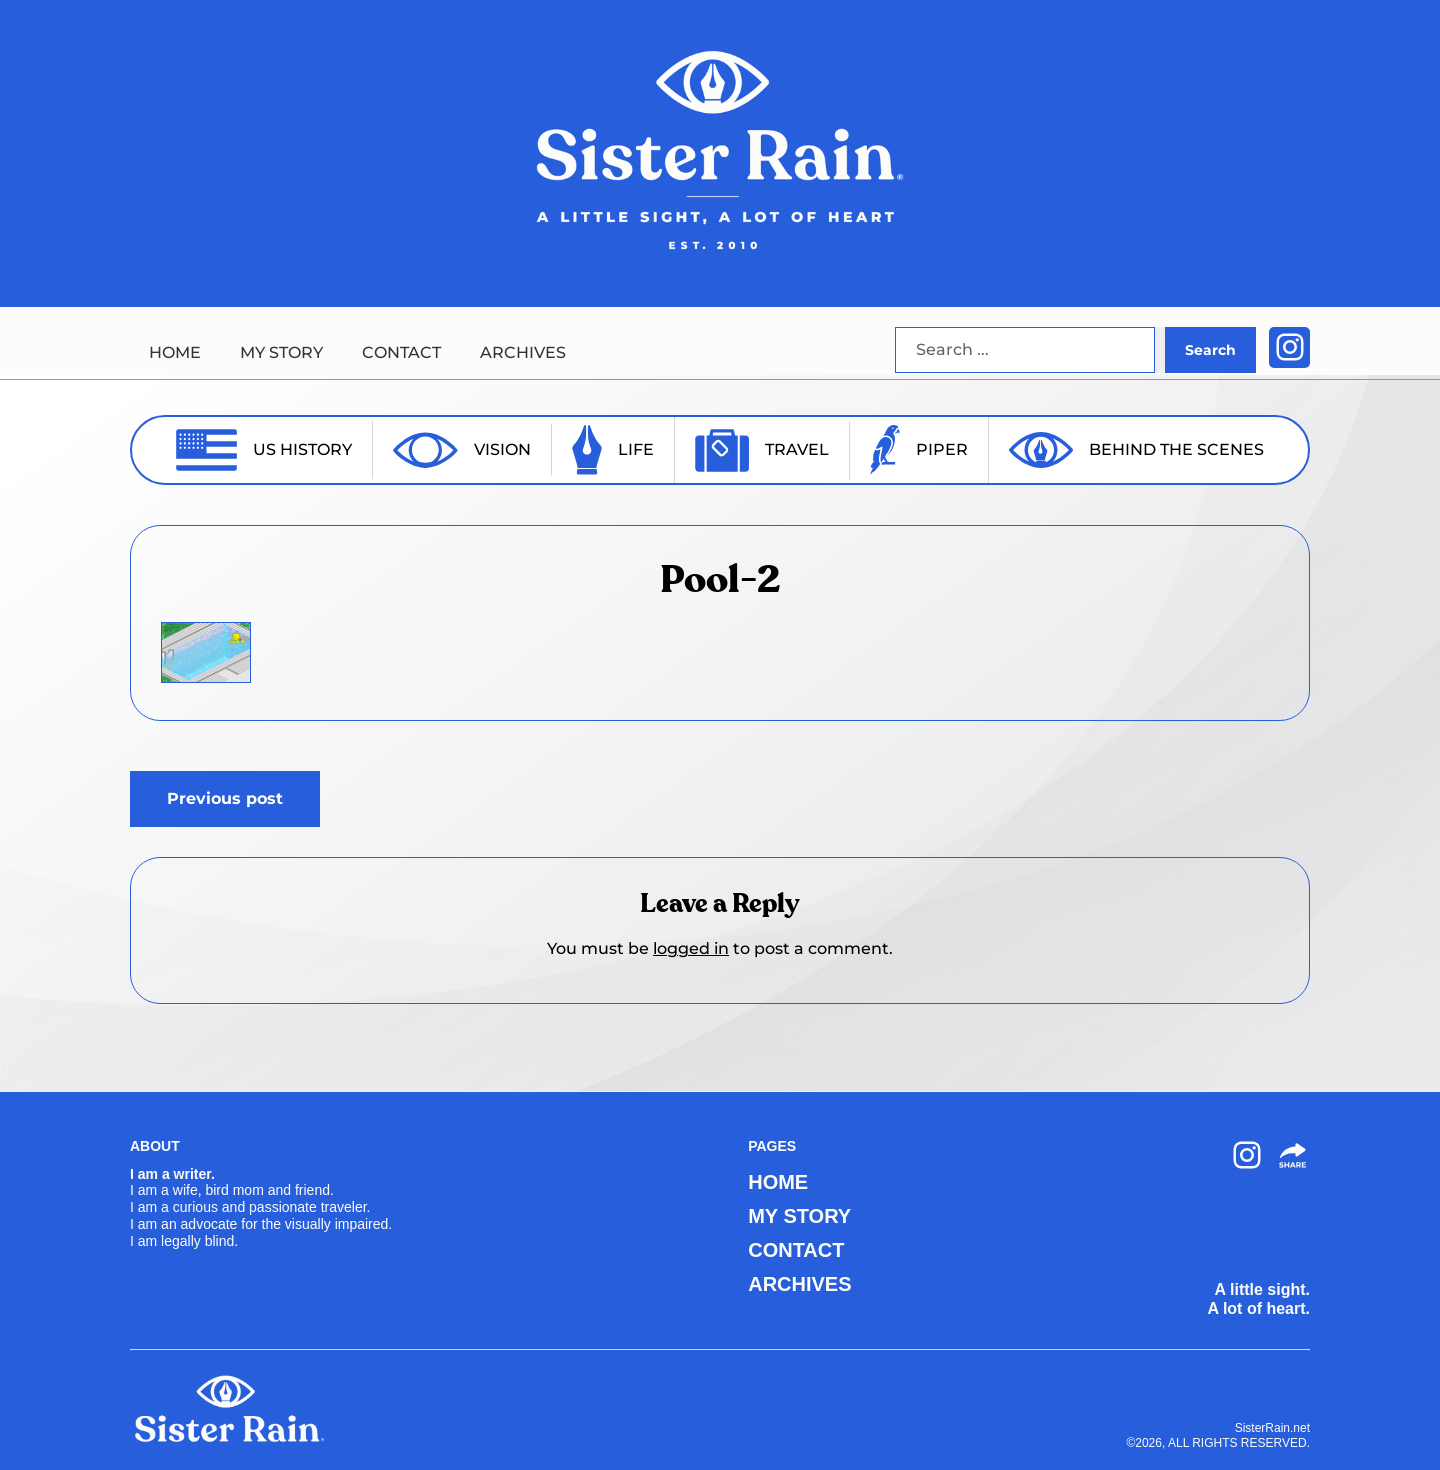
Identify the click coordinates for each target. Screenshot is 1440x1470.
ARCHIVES (523, 352)
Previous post (225, 798)
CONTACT (401, 352)
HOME (175, 352)
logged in (691, 948)
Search (1210, 350)
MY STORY (281, 352)
